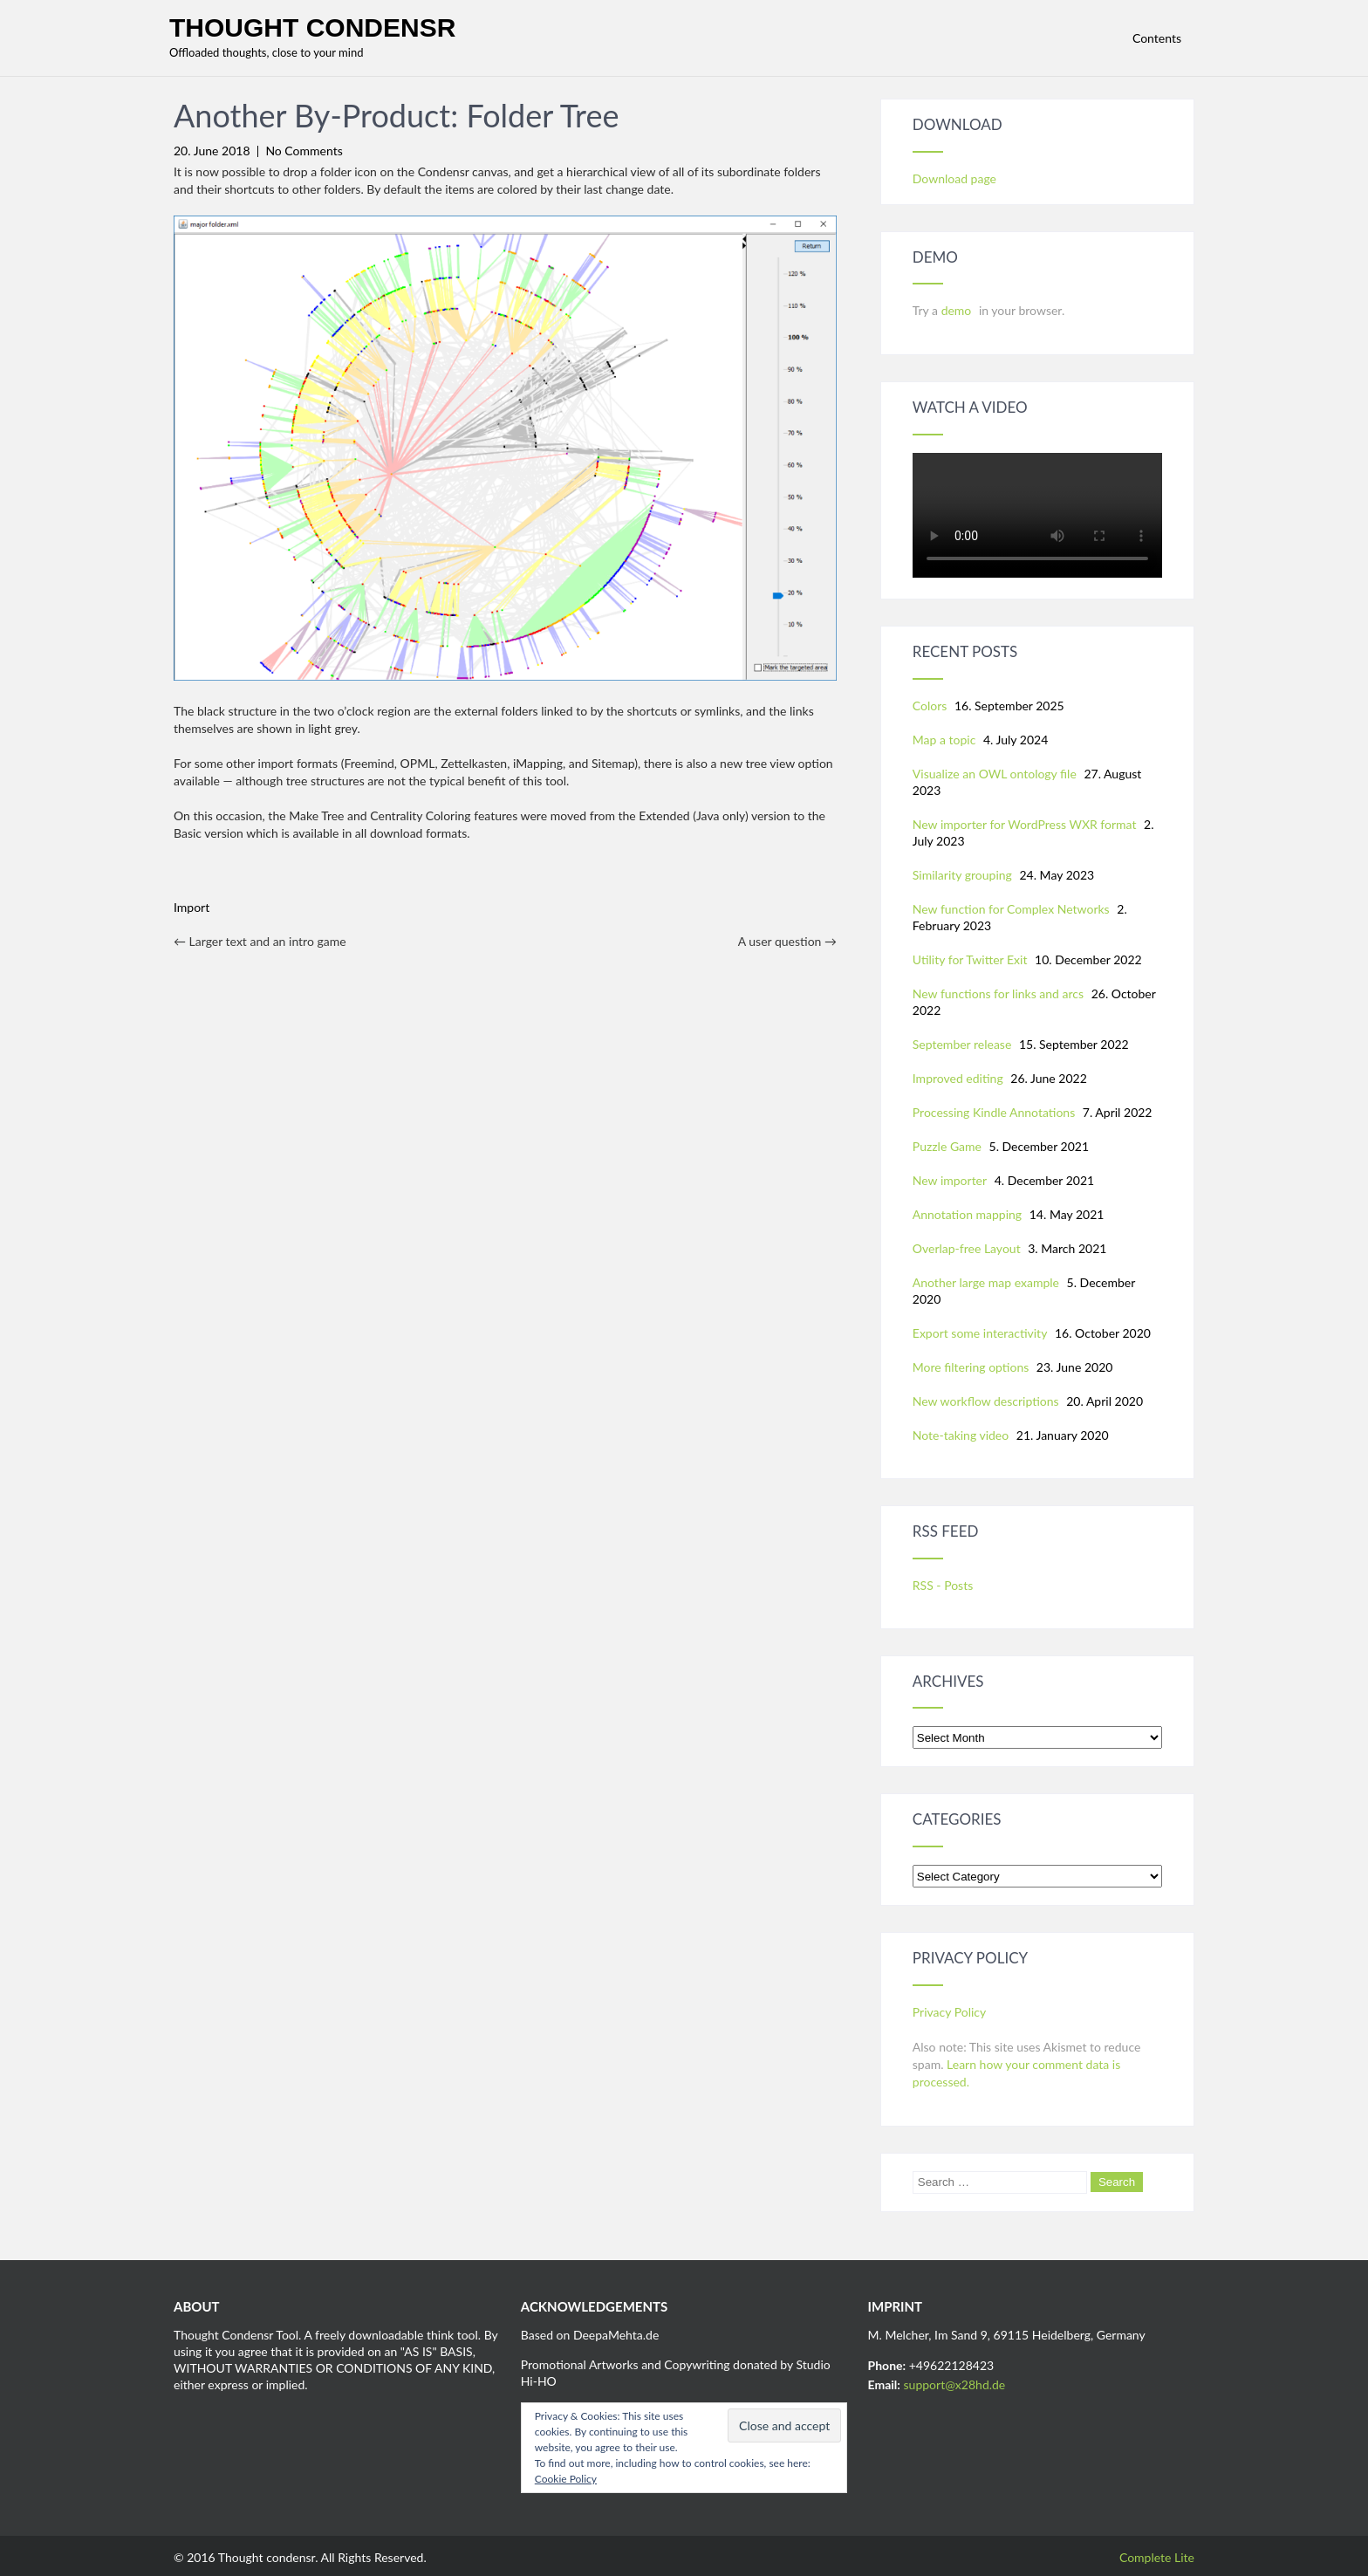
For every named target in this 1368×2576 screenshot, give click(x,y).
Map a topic (944, 739)
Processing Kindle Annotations (994, 1112)
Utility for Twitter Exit (970, 959)
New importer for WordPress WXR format (1025, 824)
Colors (930, 705)
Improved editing (958, 1078)
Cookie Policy (566, 2478)
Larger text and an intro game (260, 941)
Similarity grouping (962, 874)
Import (191, 907)
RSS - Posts (943, 1585)
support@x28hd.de (955, 2384)
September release (962, 1044)
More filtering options (971, 1367)
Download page (954, 178)
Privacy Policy (949, 2011)
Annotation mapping (967, 1214)
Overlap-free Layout (967, 1248)
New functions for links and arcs (998, 993)
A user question (787, 941)
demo (958, 310)
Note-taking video (961, 1435)
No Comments (303, 150)
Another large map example (986, 1282)
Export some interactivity (980, 1333)
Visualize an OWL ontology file (995, 773)
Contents (1156, 38)
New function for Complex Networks (1011, 908)
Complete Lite (1156, 2557)
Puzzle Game (947, 1146)
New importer (950, 1180)
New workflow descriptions (986, 1401)
